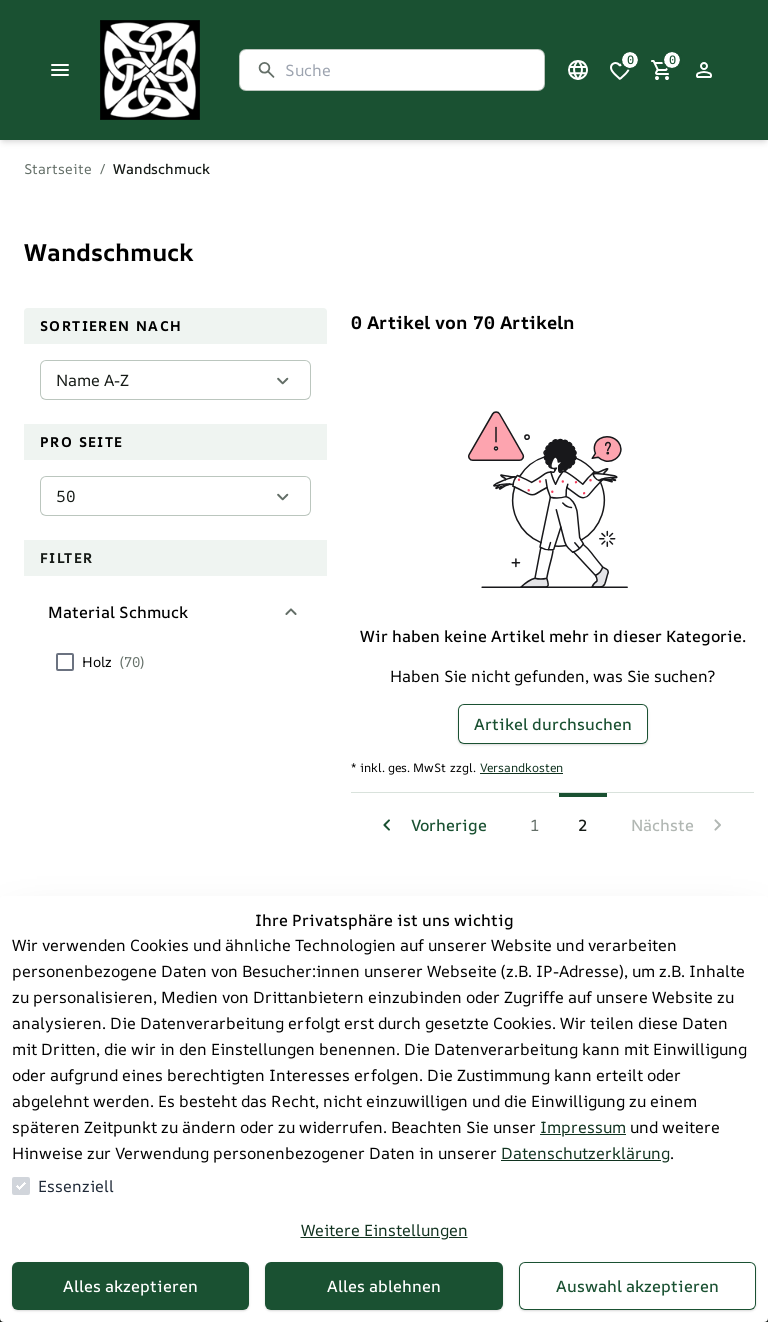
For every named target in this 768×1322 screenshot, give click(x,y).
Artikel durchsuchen (553, 724)
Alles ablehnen (384, 1286)
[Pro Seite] (175, 496)
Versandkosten (521, 768)
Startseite (58, 168)
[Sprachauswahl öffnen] (578, 70)
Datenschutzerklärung (585, 1153)
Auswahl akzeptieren (637, 1286)
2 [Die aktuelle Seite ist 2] (583, 825)
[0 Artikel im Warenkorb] (662, 70)
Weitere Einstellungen (384, 1230)
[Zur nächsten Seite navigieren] (680, 825)
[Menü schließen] (60, 70)
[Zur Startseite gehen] (200, 70)
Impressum (583, 1127)
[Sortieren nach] (175, 380)
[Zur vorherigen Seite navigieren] (431, 825)
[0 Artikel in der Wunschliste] (620, 70)
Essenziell (76, 1186)
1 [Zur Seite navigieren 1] (535, 825)
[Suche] (406, 70)
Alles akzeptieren (130, 1286)
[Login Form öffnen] (704, 70)
